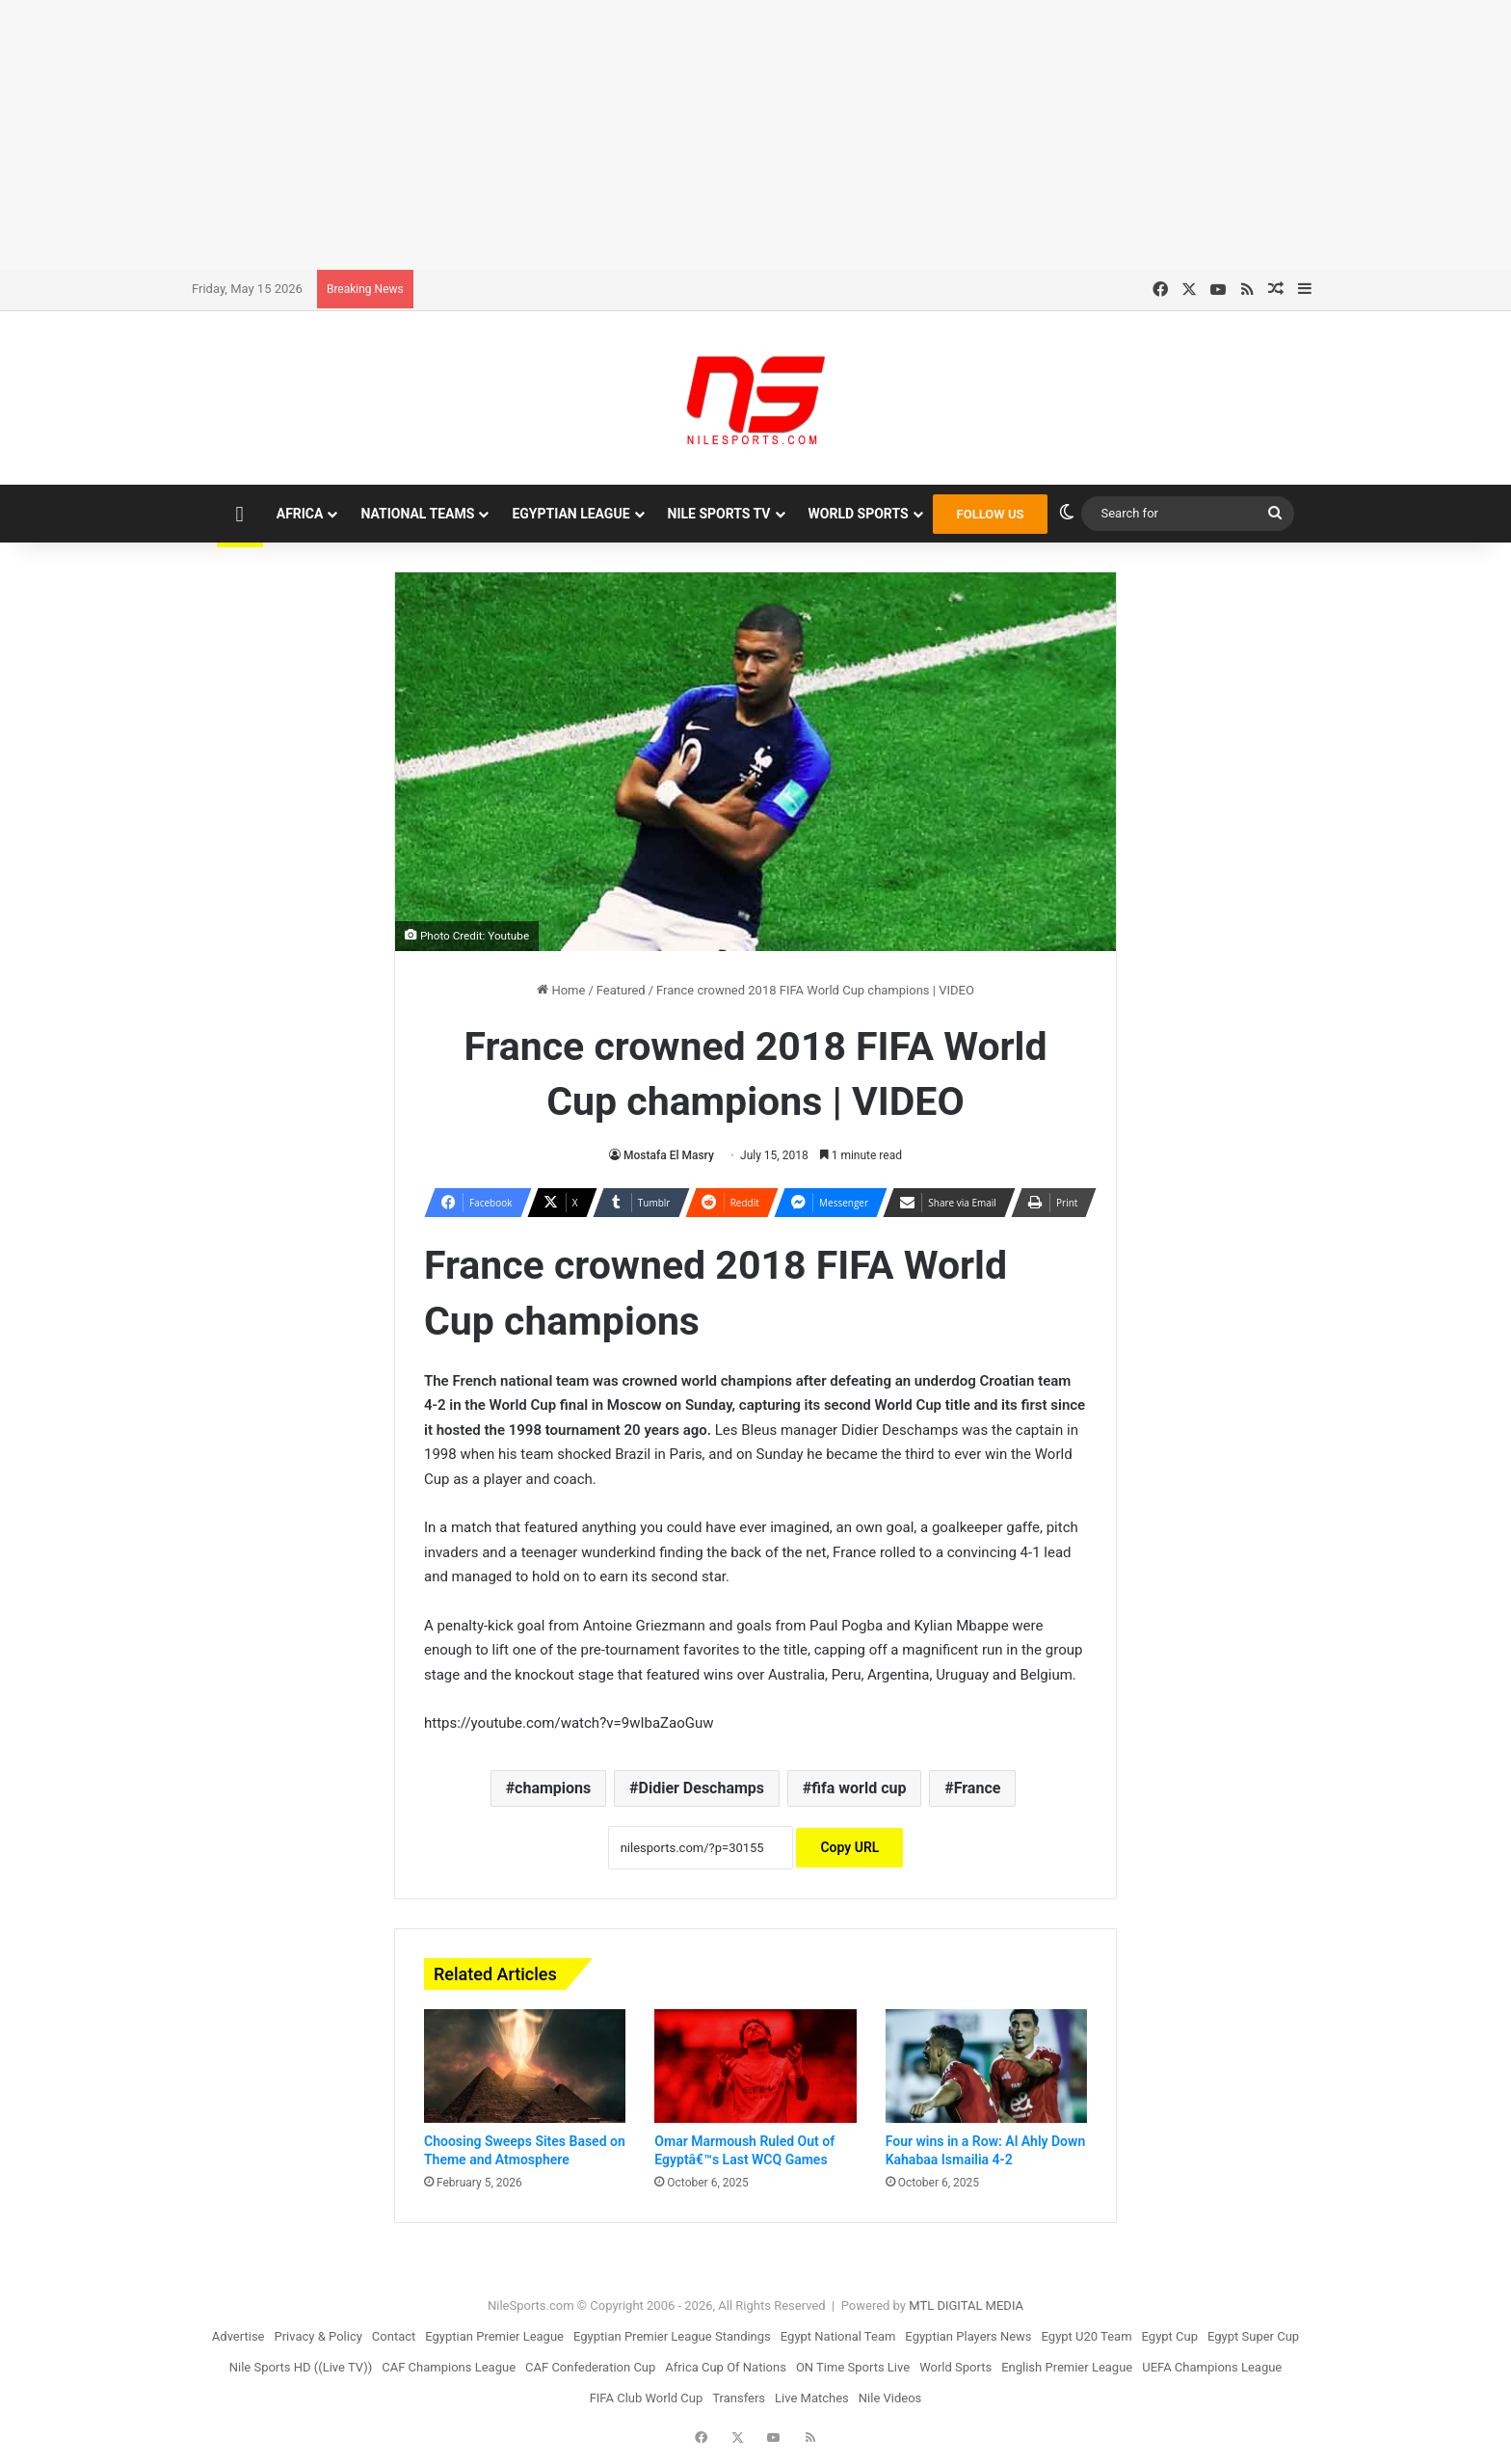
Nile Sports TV (719, 513)
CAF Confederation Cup (590, 2367)
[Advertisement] (755, 135)
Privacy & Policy (318, 2336)
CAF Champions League (449, 2367)
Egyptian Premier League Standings (672, 2336)
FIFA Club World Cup (646, 2398)
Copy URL (849, 1847)
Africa (300, 513)
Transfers (738, 2398)
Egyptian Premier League (494, 2336)
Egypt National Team (838, 2336)
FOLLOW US (990, 514)
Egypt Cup (1170, 2336)
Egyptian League (570, 513)
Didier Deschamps (702, 1788)
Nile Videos (890, 2398)
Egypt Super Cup (1253, 2336)
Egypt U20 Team (1087, 2336)
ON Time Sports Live (853, 2367)
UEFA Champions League (1212, 2367)
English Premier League (1066, 2367)
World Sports (859, 513)
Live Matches (812, 2398)
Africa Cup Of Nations (725, 2367)
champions (553, 1788)
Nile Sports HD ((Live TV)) (301, 2367)
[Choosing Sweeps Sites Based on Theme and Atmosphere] (524, 2066)
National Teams (417, 513)
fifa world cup (858, 1788)
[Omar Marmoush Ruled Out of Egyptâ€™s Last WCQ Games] (755, 2066)
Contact (393, 2336)
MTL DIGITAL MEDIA (966, 2305)
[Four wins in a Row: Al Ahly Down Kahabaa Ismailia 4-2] (986, 2066)
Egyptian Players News (968, 2336)
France (977, 1788)
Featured (621, 990)
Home (561, 990)
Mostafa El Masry (668, 1155)
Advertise (238, 2336)
